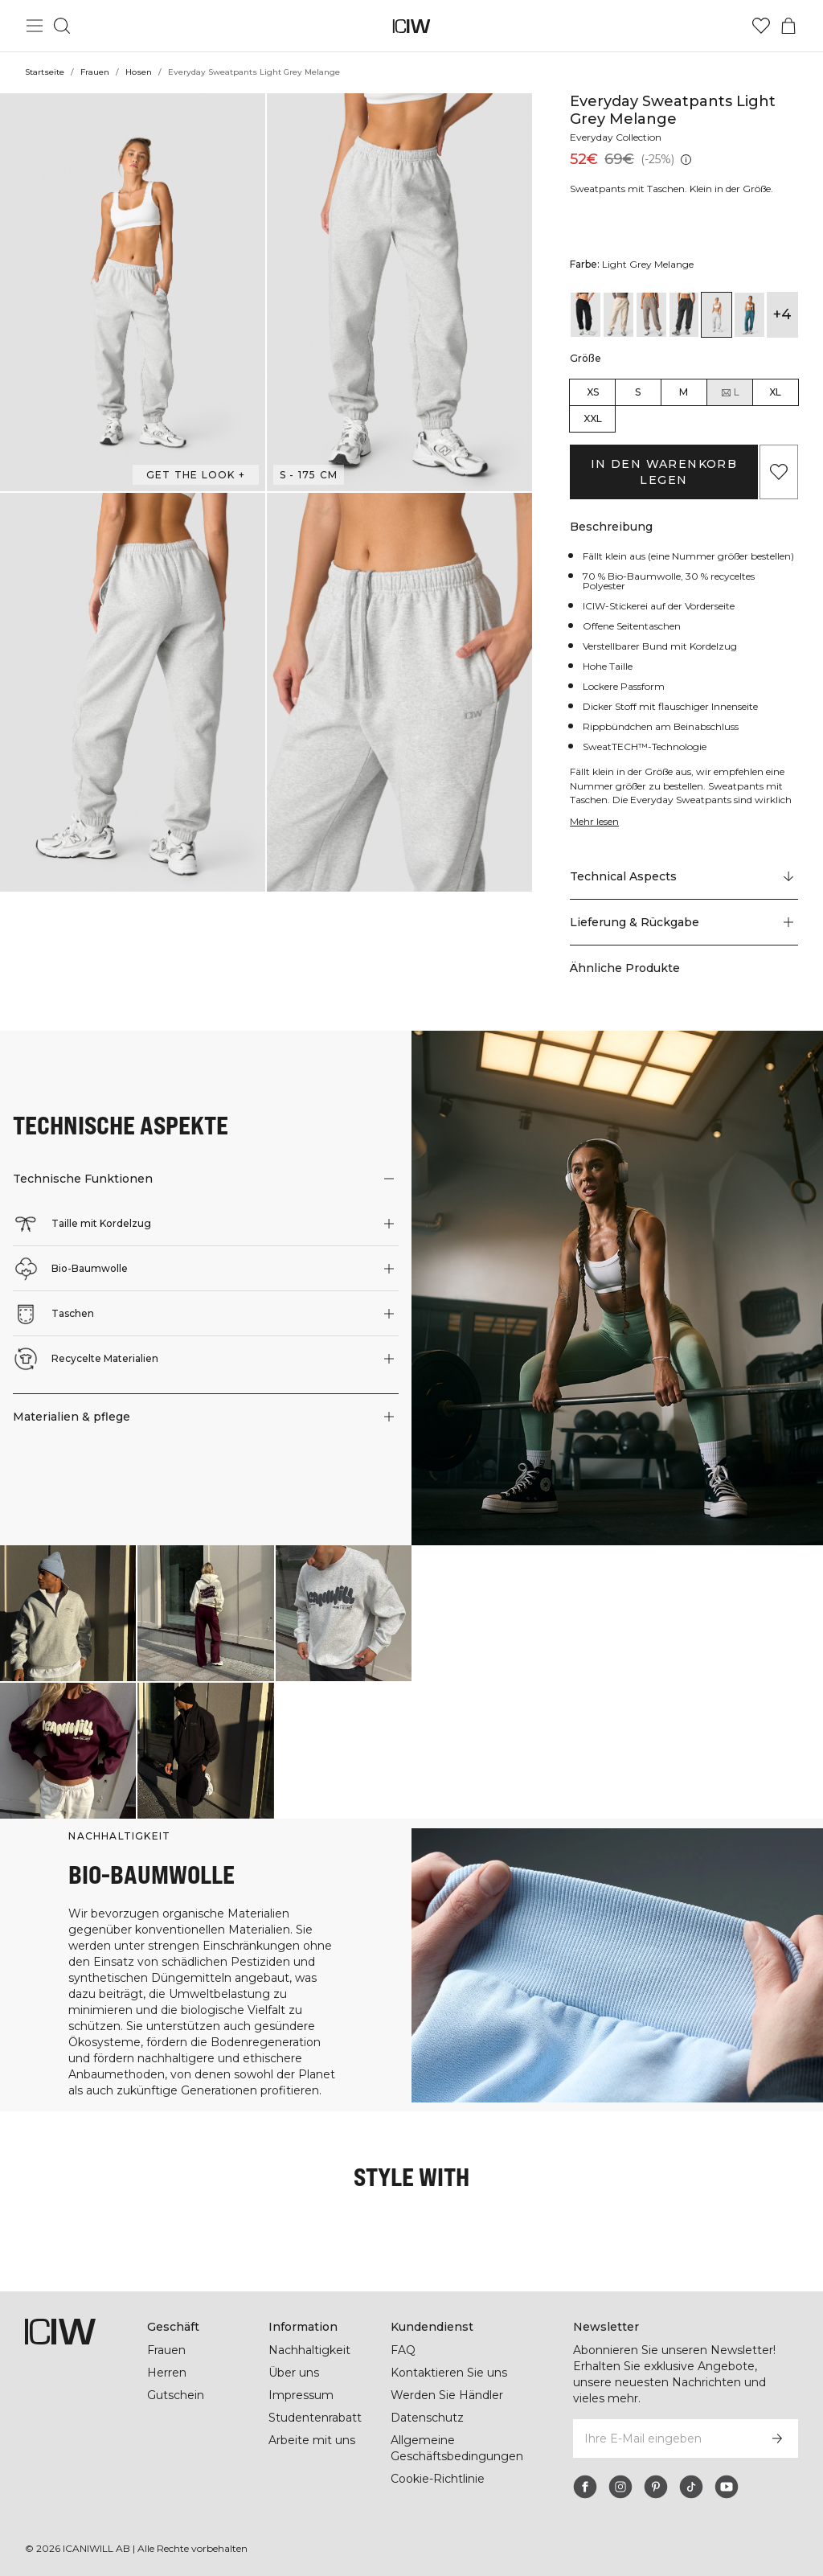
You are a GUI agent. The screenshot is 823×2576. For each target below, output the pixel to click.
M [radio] (683, 392)
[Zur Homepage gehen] (412, 26)
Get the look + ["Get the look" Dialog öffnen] (195, 475)
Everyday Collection (615, 137)
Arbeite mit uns (311, 2440)
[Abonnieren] (777, 2438)
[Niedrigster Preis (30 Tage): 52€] (686, 159)
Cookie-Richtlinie (438, 2478)
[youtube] (726, 2487)
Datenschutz (427, 2417)
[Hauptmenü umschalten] (34, 25)
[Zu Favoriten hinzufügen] (779, 472)
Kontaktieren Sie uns (449, 2372)
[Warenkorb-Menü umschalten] (788, 25)
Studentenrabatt (315, 2417)
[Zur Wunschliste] (761, 25)
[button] (132, 292)
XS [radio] (593, 392)
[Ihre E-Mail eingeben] (664, 2438)
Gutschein (175, 2395)
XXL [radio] (592, 418)
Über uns (293, 2372)
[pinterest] (656, 2487)
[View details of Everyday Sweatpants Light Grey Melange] (716, 315)
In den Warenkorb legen (664, 472)
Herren (166, 2372)
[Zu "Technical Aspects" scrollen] (684, 877)
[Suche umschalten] (62, 25)
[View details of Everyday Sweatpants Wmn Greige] (651, 315)
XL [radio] (775, 392)
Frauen (94, 72)
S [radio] (638, 392)
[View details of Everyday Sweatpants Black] (585, 315)
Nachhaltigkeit (309, 2350)
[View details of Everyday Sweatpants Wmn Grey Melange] (684, 315)
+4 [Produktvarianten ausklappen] (782, 314)
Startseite (44, 72)
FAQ (403, 2350)
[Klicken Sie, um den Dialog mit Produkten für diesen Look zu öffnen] (68, 1613)
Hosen (138, 72)
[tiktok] (691, 2487)
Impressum (301, 2395)
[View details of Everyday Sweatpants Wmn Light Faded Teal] (749, 315)
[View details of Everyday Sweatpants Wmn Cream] (618, 315)
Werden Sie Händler (447, 2395)
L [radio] (729, 392)
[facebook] (585, 2487)
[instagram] (620, 2487)
